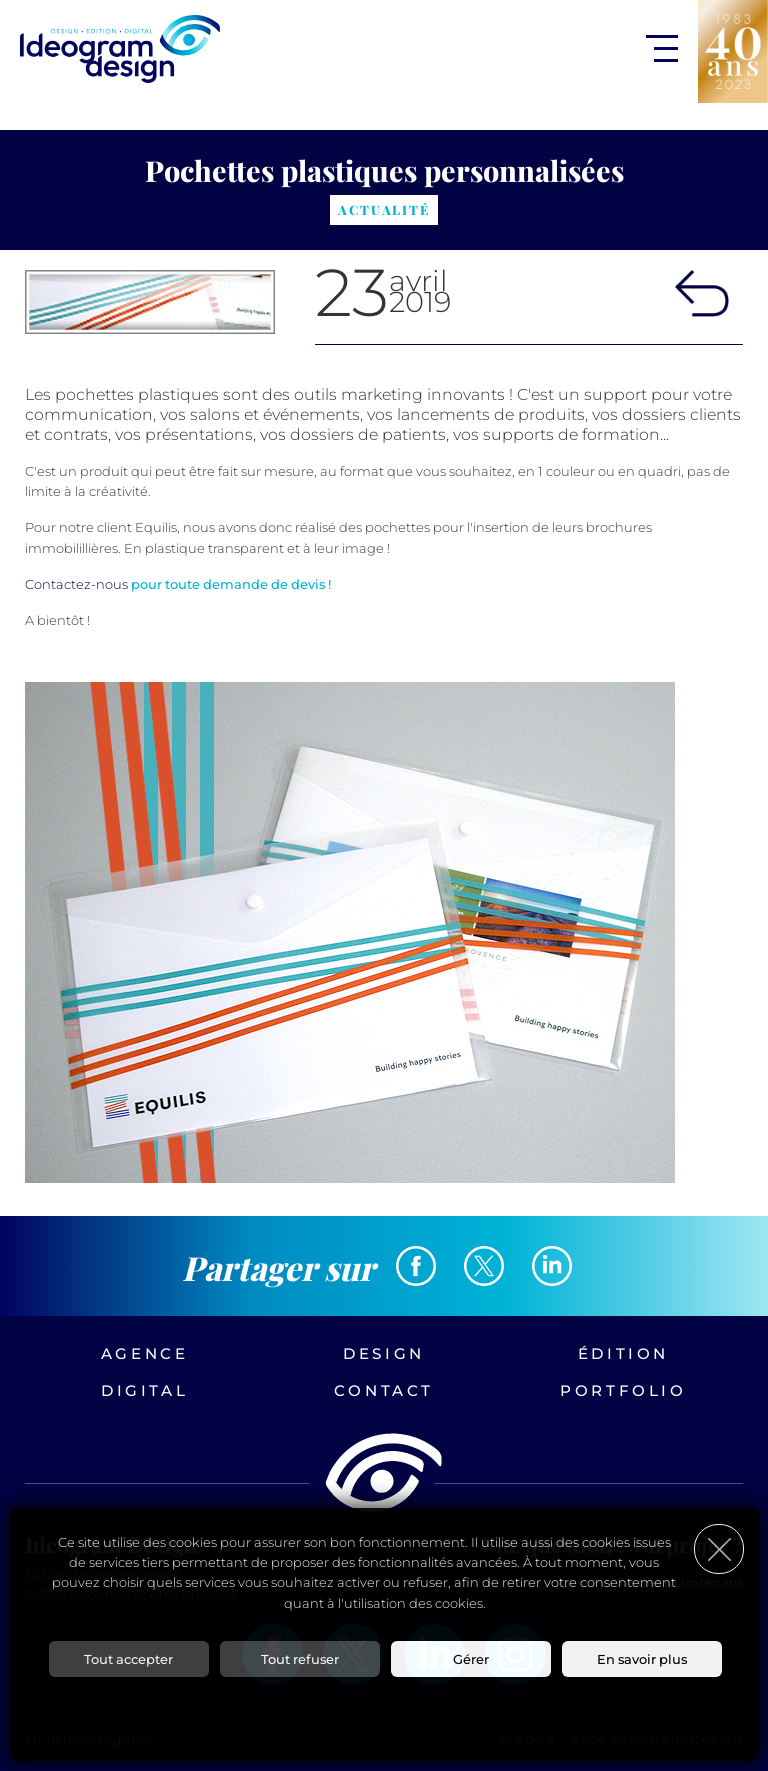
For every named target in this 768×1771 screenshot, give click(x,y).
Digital (144, 1390)
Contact (384, 1390)
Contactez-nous (76, 584)
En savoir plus (642, 1659)
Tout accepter (128, 1659)
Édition (623, 1353)
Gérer (471, 1659)
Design (384, 1353)
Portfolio (623, 1390)
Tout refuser (300, 1659)
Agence (145, 1353)
